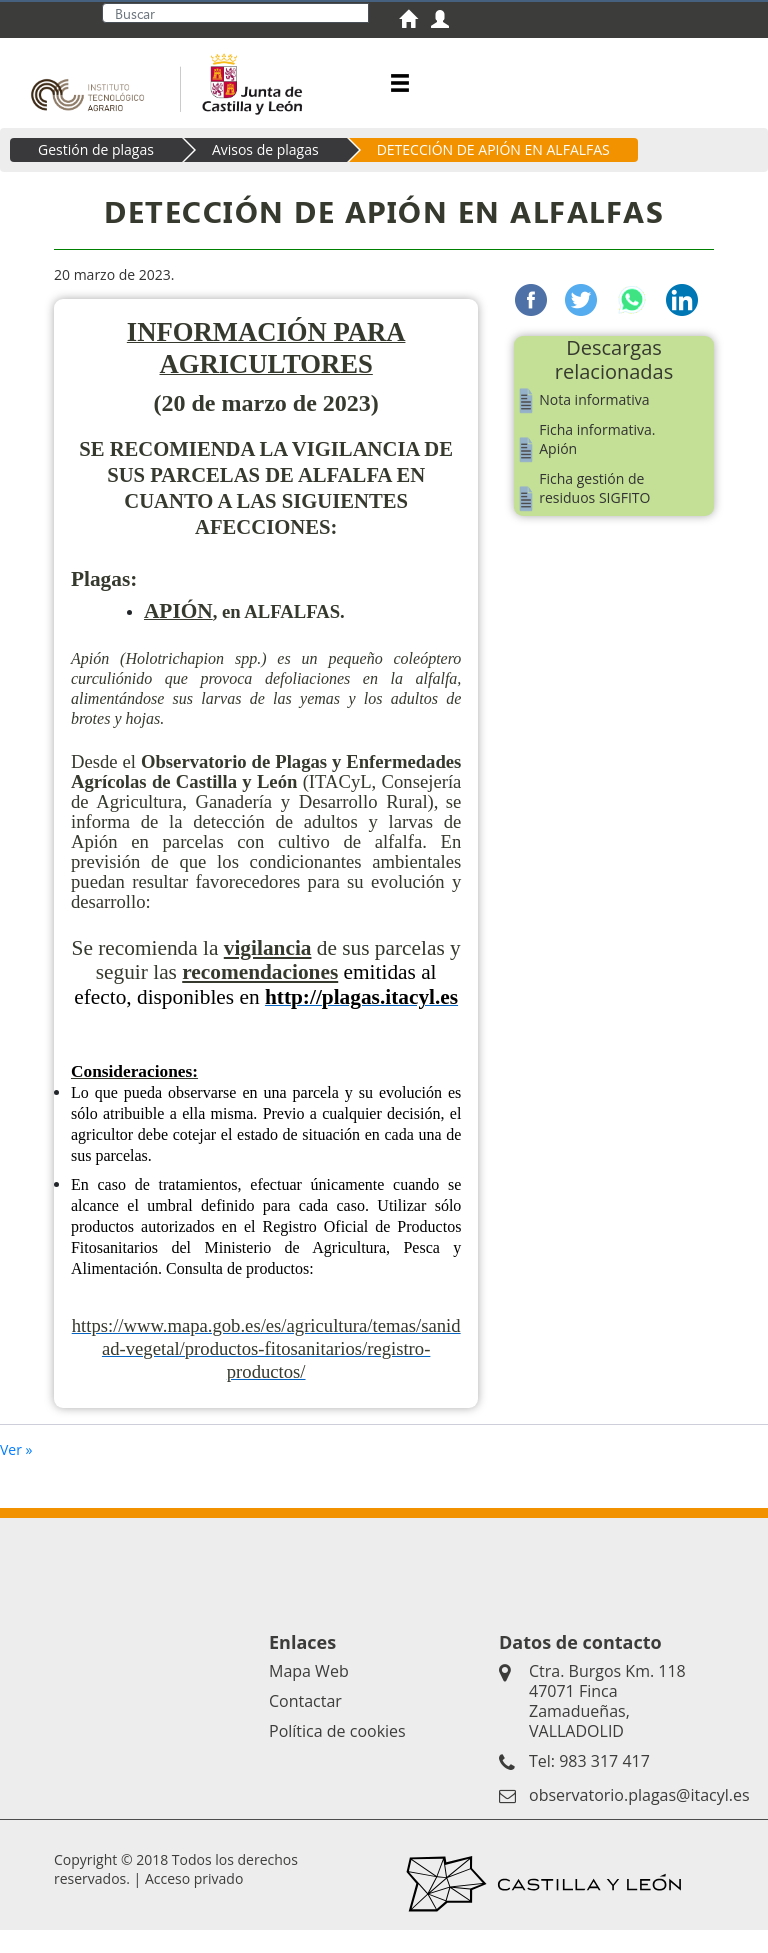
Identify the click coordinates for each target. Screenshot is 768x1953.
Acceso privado (194, 1901)
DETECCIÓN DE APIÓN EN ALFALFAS (493, 172)
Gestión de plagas (96, 172)
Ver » (16, 1472)
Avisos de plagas (265, 172)
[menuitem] (415, 21)
